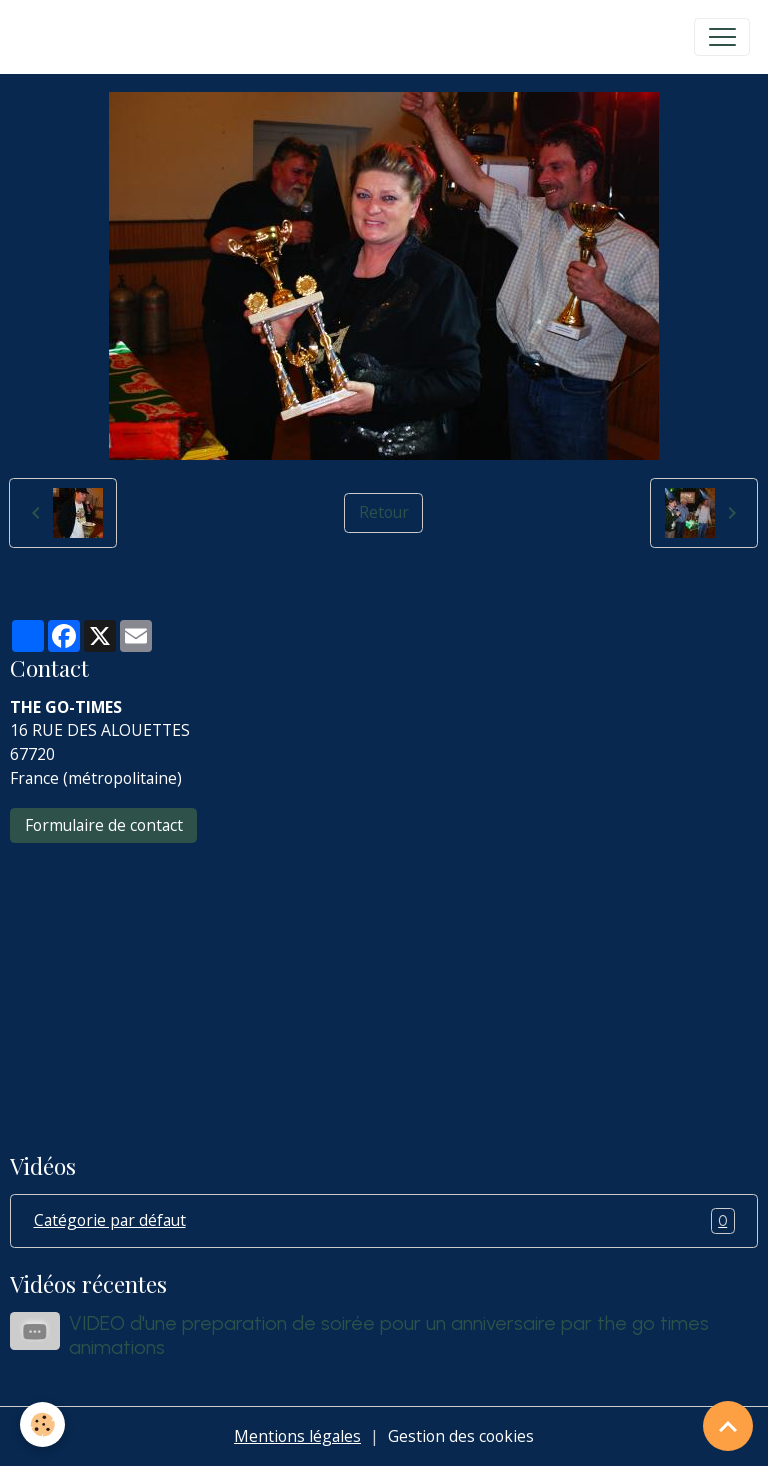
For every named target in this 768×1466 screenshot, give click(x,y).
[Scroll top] (728, 1426)
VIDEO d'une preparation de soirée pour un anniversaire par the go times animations (389, 1335)
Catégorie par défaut (384, 1221)
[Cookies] (42, 1424)
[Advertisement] (384, 984)
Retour (384, 512)
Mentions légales (297, 1436)
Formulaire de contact (104, 825)
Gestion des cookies (461, 1436)
